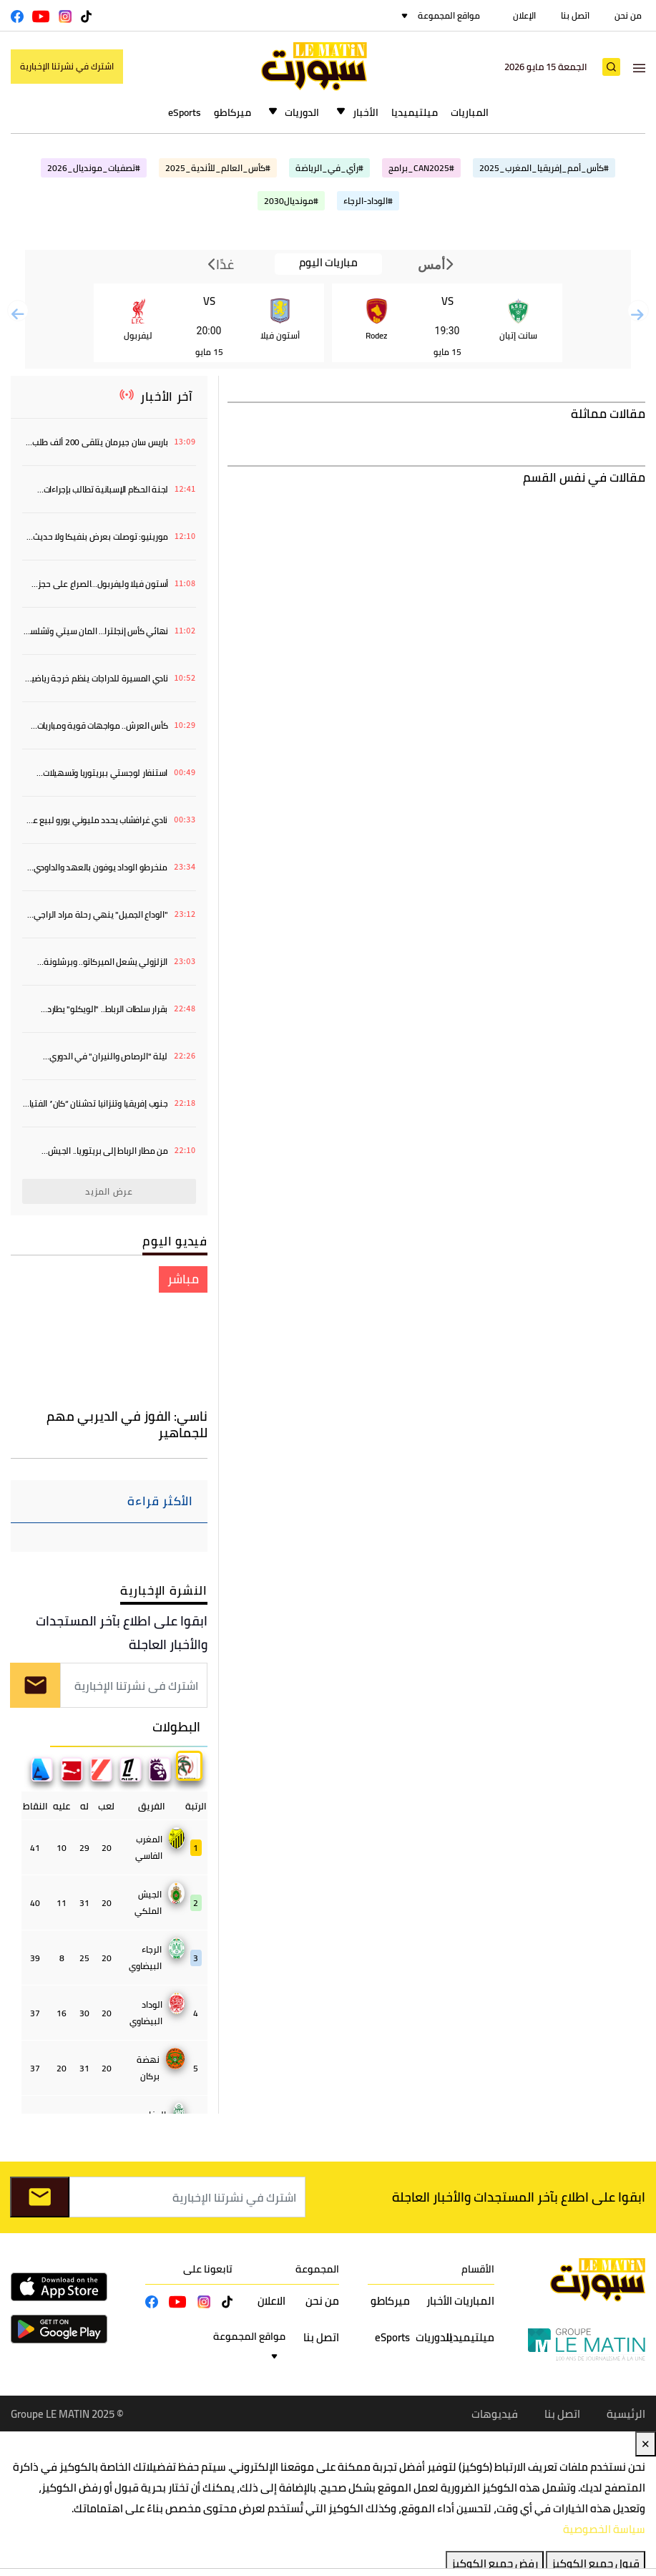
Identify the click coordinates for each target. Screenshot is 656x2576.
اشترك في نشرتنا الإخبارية (67, 66)
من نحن (628, 15)
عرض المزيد (108, 1191)
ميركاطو (232, 112)
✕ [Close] (645, 2444)
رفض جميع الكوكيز (494, 2563)
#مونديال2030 (291, 201)
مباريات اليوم (328, 263)
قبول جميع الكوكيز (596, 2563)
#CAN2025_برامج (421, 168)
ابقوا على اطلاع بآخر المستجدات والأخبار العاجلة (121, 1633)
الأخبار (365, 112)
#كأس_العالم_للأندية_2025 (217, 168)
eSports (184, 112)
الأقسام (477, 2269)
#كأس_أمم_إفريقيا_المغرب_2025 (544, 168)
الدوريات (302, 112)
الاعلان (271, 2300)
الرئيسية (626, 2413)
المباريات (470, 112)
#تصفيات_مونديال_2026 (93, 168)
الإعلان (524, 15)
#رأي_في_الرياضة (329, 168)
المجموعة (317, 2269)
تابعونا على (207, 2269)
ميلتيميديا (414, 112)
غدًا (221, 264)
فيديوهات (494, 2413)
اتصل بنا (575, 15)
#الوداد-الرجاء (368, 201)
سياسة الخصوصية (604, 2529)
